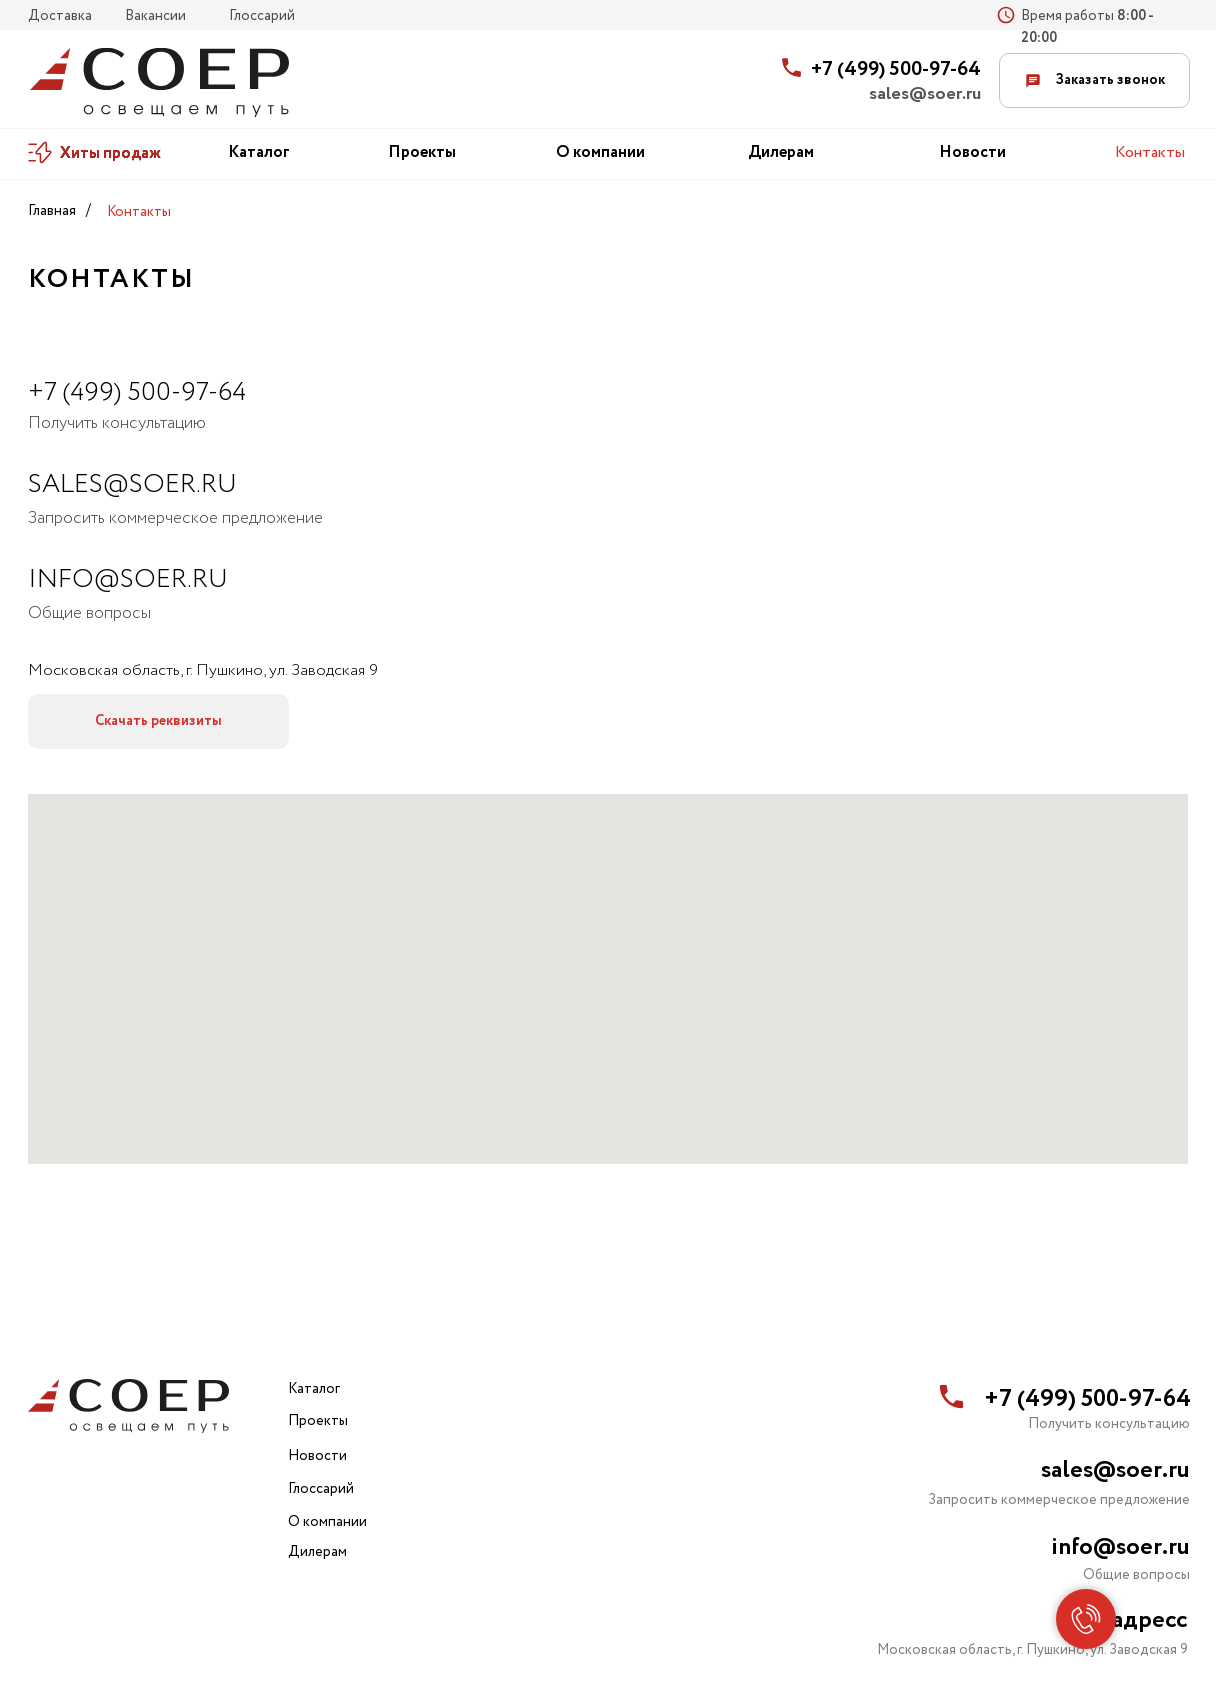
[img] (159, 82)
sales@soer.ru (925, 94)
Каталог (259, 152)
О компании (600, 152)
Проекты (422, 152)
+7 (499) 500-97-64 (896, 69)
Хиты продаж (110, 153)
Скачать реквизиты (158, 721)
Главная (52, 211)
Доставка (60, 16)
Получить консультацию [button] (117, 423)
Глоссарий (262, 16)
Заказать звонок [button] (1095, 80)
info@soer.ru (128, 579)
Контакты (1150, 152)
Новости (972, 152)
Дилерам (781, 152)
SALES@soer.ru (132, 484)
